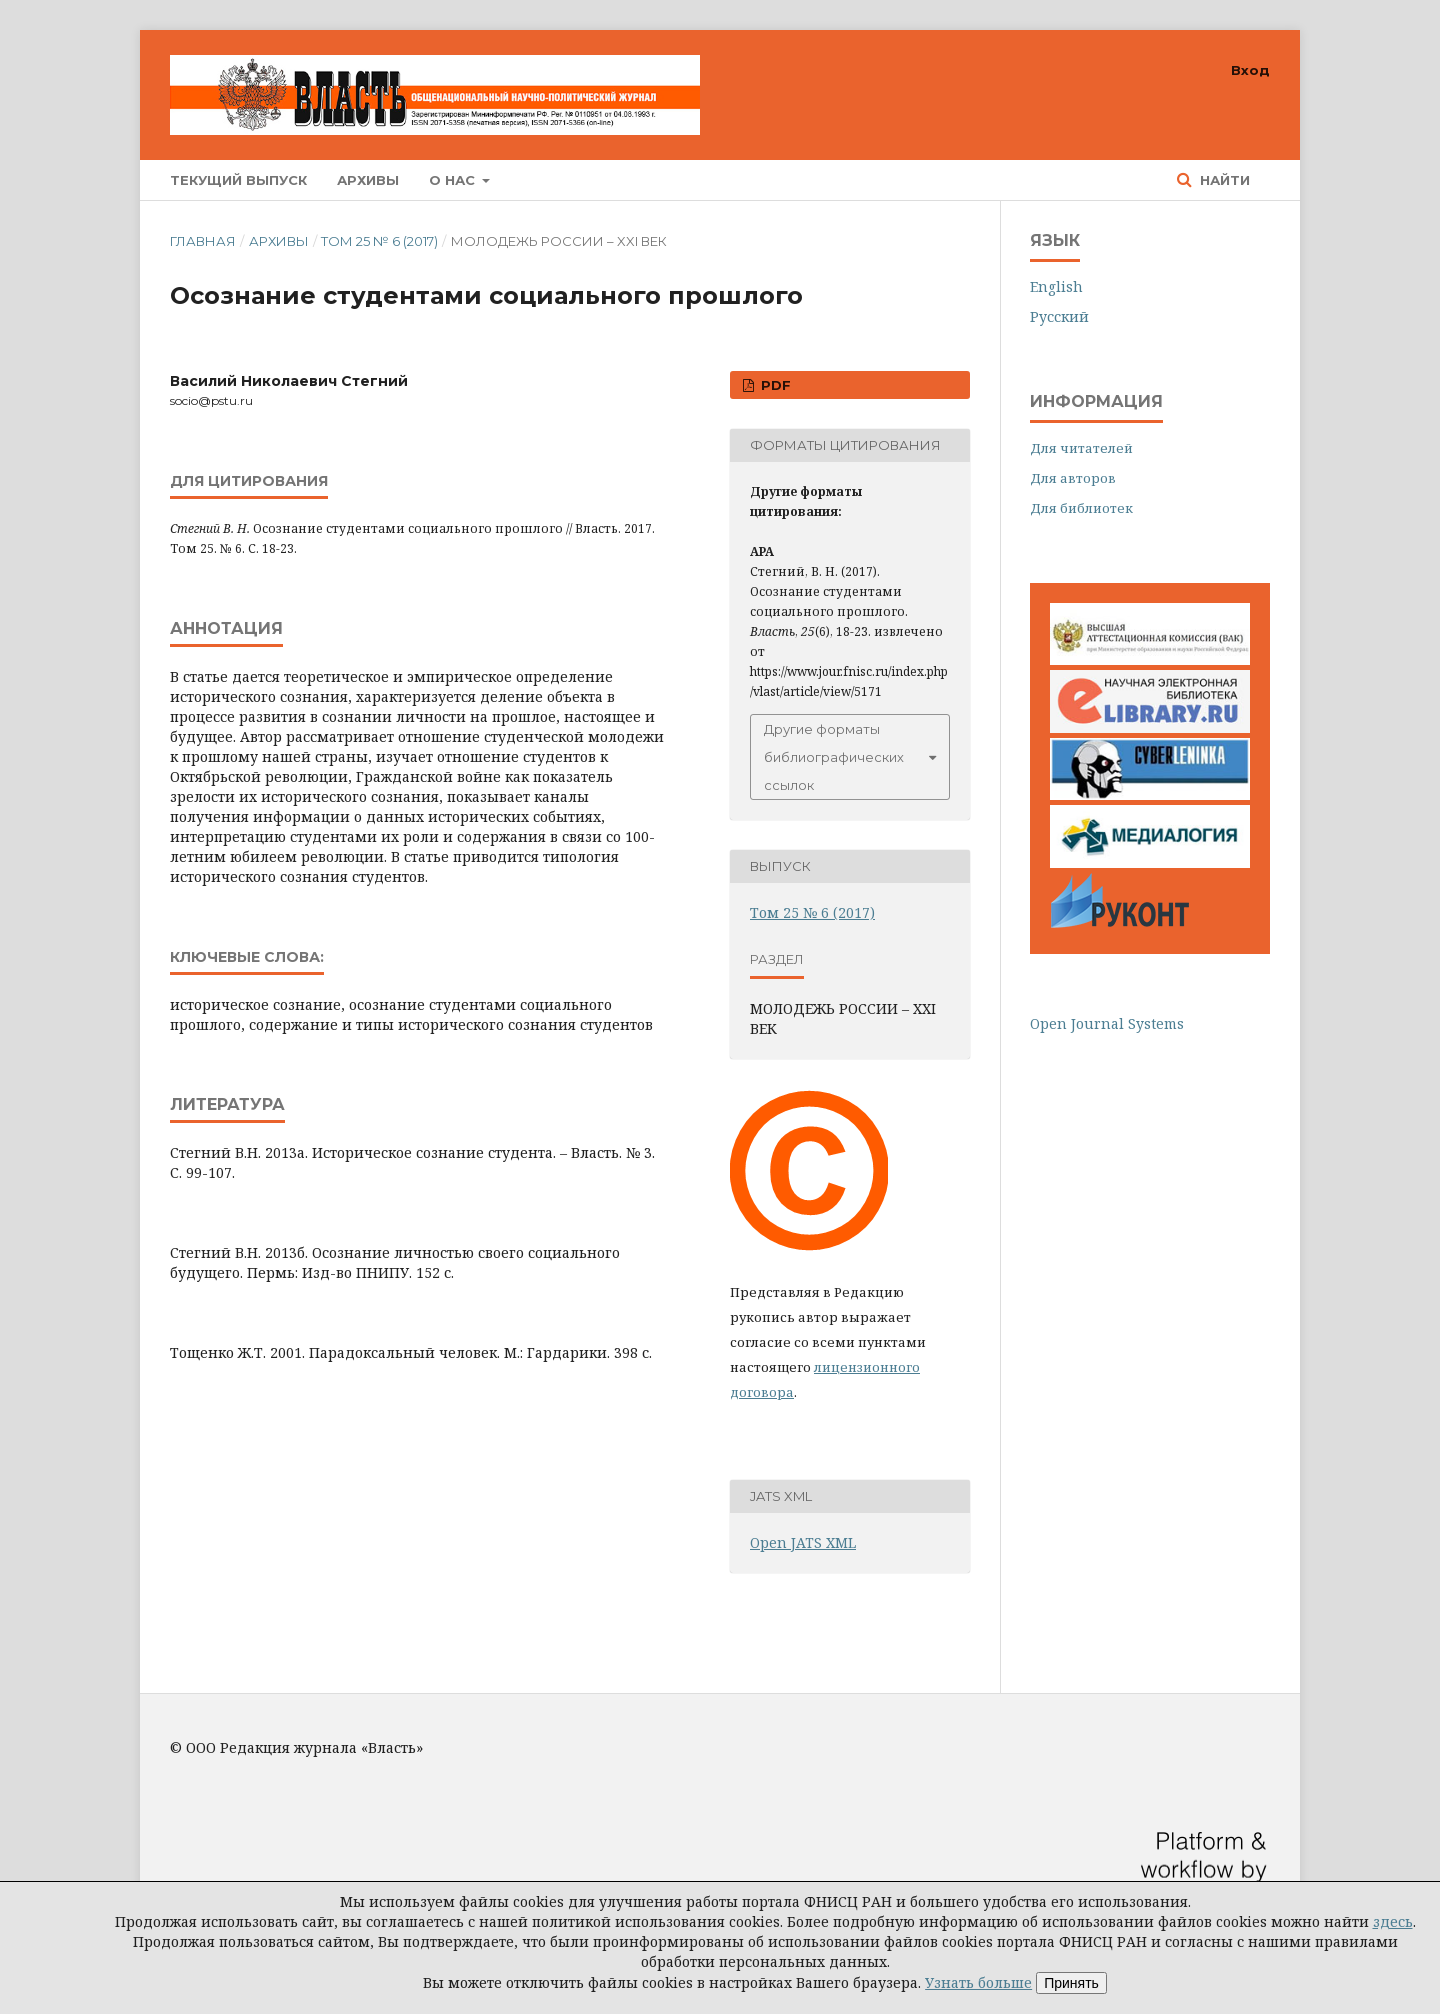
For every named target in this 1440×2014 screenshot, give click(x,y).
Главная (203, 241)
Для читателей (1081, 448)
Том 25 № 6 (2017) (379, 241)
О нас (454, 180)
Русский (1059, 316)
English (1056, 286)
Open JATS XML (803, 1542)
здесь (1393, 1921)
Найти (1223, 180)
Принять (1071, 1983)
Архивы (368, 180)
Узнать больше (978, 1982)
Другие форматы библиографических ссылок (834, 757)
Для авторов (1073, 478)
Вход (1250, 70)
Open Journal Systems (1107, 1023)
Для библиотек (1081, 508)
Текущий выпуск (238, 180)
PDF (774, 385)
